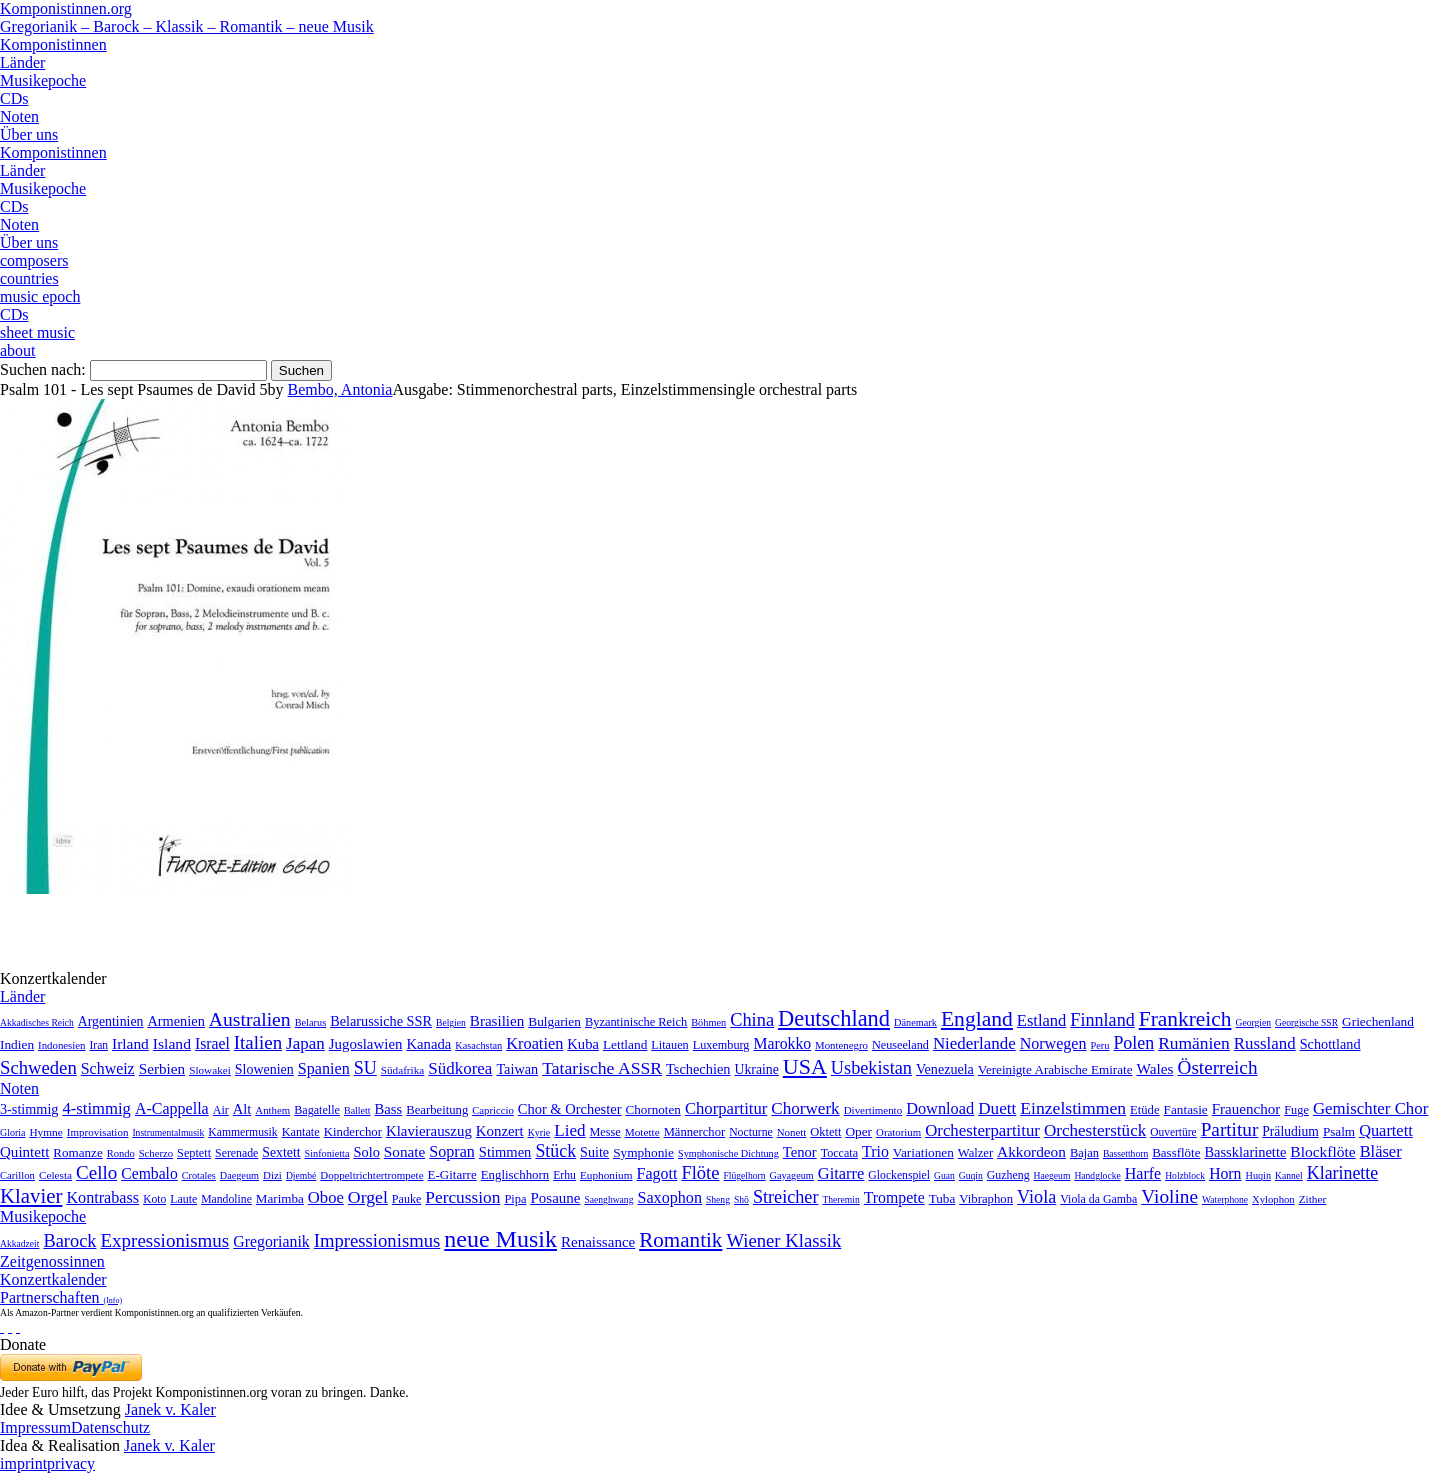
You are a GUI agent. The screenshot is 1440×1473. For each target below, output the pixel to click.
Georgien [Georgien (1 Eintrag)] (1254, 1022)
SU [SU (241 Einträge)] (365, 1068)
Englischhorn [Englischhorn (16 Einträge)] (515, 1175)
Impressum (35, 1427)
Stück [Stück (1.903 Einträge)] (555, 1151)
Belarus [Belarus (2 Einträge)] (311, 1022)
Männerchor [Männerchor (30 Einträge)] (694, 1132)
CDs (14, 98)
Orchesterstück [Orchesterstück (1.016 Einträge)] (1095, 1130)
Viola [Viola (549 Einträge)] (1036, 1197)
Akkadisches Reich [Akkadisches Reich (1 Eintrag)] (37, 1022)
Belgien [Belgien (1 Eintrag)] (451, 1022)
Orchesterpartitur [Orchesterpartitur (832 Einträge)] (982, 1130)
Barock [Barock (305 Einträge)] (69, 1241)
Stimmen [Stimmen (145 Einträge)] (505, 1152)
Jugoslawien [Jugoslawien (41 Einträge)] (366, 1044)
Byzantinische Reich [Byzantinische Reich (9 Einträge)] (636, 1022)
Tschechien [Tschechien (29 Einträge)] (698, 1069)
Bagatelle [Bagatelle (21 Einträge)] (317, 1110)
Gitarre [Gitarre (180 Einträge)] (841, 1173)
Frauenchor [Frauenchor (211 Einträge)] (1246, 1109)
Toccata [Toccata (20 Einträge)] (839, 1153)
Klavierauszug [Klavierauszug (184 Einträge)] (429, 1131)
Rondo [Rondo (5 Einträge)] (121, 1153)
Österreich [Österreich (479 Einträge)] (1218, 1067)
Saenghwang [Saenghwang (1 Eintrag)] (608, 1199)
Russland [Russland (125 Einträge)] (1265, 1043)
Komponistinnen (53, 44)
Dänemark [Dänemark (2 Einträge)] (915, 1022)
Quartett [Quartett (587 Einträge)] (1386, 1130)
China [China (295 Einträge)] (752, 1020)
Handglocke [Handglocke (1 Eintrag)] (1097, 1175)
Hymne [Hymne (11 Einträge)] (45, 1132)
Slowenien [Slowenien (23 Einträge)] (264, 1069)
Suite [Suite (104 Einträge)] (594, 1152)
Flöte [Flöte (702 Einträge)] (700, 1172)
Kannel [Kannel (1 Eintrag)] (1289, 1175)
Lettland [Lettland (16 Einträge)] (625, 1044)
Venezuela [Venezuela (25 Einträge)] (945, 1069)
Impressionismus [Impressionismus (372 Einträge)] (377, 1240)
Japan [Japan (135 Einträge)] (305, 1043)
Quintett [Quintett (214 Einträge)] (24, 1152)
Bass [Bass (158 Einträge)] (389, 1109)
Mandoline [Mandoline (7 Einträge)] (226, 1199)
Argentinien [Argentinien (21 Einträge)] (111, 1021)
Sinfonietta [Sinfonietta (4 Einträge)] (327, 1153)
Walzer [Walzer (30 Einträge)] (975, 1153)
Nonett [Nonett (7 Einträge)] (791, 1132)
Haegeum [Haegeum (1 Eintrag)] (1052, 1175)
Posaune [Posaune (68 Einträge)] (555, 1198)
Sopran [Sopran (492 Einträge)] (452, 1151)
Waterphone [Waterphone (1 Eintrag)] (1225, 1199)
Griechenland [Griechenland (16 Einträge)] (1378, 1021)
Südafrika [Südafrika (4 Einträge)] (403, 1070)
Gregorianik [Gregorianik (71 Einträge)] (271, 1241)
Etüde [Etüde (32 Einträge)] (1145, 1110)
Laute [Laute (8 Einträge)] (183, 1199)
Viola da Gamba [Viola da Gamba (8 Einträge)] (1098, 1199)
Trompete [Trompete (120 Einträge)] (894, 1197)
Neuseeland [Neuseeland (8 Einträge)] (900, 1045)
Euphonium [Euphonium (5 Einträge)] (606, 1175)
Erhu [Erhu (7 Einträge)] (564, 1175)
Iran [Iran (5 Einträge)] (98, 1045)
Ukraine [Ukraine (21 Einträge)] (756, 1069)
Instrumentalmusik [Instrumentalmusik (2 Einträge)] (168, 1132)
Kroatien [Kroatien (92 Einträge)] (534, 1043)
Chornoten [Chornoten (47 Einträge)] (652, 1109)
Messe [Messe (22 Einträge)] (605, 1132)
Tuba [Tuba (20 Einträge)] (942, 1198)
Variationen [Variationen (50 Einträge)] (923, 1152)
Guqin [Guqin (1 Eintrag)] (971, 1175)
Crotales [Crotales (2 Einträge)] (199, 1175)
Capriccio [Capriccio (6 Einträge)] (493, 1110)
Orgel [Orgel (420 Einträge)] (368, 1197)
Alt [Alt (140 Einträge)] (242, 1109)
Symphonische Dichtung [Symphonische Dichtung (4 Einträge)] (728, 1153)
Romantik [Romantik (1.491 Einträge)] (680, 1240)
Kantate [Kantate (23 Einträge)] (301, 1132)
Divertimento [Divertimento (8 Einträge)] (873, 1110)
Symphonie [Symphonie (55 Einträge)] (643, 1152)
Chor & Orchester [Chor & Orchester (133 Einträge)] (570, 1109)
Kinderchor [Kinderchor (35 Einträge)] (353, 1132)
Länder (22, 62)
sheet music (37, 332)
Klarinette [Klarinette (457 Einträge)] (1342, 1173)
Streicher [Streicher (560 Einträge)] (786, 1197)
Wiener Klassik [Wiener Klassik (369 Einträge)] (783, 1240)
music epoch (40, 296)
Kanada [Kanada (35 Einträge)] (428, 1044)
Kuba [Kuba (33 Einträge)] (583, 1044)
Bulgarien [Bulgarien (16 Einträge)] (554, 1021)
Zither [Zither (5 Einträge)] (1313, 1199)
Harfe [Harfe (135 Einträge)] (1143, 1173)
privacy (71, 1463)
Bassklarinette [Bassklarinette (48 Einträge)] (1245, 1152)
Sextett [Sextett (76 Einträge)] (281, 1152)
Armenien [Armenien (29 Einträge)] (175, 1021)
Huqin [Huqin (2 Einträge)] (1259, 1175)
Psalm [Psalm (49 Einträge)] (1339, 1131)
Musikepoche (43, 80)
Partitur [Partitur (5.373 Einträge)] (1230, 1129)
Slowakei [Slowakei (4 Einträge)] (210, 1070)
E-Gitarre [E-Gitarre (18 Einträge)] (452, 1174)
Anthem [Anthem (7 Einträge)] (272, 1110)
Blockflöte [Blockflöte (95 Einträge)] (1322, 1151)
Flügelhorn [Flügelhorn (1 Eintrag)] (744, 1175)
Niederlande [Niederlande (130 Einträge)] (974, 1043)
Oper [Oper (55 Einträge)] (858, 1131)
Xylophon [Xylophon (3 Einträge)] (1273, 1199)
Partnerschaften (61, 1297)
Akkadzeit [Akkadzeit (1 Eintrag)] (19, 1243)
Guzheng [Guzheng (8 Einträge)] (1008, 1175)
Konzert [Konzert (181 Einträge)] (500, 1131)
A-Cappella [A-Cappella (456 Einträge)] (172, 1108)
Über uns (29, 134)
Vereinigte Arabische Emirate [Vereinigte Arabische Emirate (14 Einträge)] (1055, 1069)
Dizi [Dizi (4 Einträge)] (272, 1175)
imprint (23, 1463)
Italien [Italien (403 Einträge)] (258, 1042)
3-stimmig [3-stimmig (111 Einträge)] (29, 1109)
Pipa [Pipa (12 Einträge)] (515, 1199)
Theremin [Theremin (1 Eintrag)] (840, 1199)
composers (34, 260)
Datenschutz (110, 1427)
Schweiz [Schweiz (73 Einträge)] (108, 1068)
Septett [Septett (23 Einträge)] (194, 1153)
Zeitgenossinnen (52, 1261)
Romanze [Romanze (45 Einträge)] (77, 1152)
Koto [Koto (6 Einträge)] (154, 1199)
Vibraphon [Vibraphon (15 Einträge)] (986, 1199)
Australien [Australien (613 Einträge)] (250, 1019)
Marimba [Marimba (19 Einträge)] (280, 1198)
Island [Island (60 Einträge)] (172, 1043)
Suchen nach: (43, 369)
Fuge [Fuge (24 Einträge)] (1296, 1110)
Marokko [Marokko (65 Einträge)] (782, 1043)
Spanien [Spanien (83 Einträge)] (324, 1068)
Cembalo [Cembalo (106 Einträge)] (149, 1173)
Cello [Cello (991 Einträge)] (96, 1172)
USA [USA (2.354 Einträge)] (805, 1066)
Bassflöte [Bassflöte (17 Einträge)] (1176, 1152)
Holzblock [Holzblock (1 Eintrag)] (1185, 1175)
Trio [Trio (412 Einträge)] (875, 1151)
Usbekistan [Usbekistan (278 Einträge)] (871, 1068)
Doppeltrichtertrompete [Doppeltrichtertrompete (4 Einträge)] (371, 1175)
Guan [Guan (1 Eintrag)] (944, 1175)
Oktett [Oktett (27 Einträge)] (825, 1132)
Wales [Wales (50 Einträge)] (1155, 1068)
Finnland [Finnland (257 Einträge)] (1102, 1020)
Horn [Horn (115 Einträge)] (1225, 1173)
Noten (19, 116)
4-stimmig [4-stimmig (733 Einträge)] (96, 1108)
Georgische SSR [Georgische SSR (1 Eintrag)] (1306, 1022)
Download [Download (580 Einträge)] (940, 1108)
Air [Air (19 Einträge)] (221, 1110)
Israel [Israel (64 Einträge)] (212, 1043)
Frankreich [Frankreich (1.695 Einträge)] (1185, 1019)
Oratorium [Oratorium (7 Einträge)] (898, 1132)
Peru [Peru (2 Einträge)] (1100, 1045)
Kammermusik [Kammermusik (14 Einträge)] (242, 1132)
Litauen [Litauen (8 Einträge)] (669, 1045)
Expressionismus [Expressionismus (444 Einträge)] (164, 1240)
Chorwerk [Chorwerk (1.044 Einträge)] (805, 1108)
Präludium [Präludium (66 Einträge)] (1290, 1131)
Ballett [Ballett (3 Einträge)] (357, 1110)
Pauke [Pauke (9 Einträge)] (406, 1199)
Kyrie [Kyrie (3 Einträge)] (539, 1132)
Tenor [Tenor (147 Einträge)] (800, 1152)
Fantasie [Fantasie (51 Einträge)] (1186, 1109)
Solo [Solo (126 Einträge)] (366, 1152)
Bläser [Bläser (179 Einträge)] (1381, 1151)
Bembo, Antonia (340, 389)
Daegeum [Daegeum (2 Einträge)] (239, 1175)
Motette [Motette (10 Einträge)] (642, 1132)
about (18, 350)
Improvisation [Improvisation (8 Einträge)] (98, 1132)
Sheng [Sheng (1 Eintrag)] (718, 1199)
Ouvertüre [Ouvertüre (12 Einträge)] (1173, 1132)
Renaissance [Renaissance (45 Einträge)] (598, 1242)
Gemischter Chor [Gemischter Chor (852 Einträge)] (1370, 1108)
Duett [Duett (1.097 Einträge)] (997, 1108)
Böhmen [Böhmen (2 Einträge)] (708, 1022)
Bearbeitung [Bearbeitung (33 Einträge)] (437, 1110)
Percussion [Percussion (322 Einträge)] (462, 1197)
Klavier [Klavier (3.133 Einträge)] (31, 1195)
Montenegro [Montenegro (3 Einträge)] (841, 1045)
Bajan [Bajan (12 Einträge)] (1084, 1153)
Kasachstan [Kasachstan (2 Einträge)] (478, 1045)
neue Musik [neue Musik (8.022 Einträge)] (500, 1239)
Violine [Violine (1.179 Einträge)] (1169, 1196)
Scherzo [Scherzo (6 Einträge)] (156, 1153)
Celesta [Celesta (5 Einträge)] (55, 1175)
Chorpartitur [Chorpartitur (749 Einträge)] (726, 1108)
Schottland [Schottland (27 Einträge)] (1330, 1044)
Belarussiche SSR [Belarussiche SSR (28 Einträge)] (381, 1021)
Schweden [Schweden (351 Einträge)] (38, 1067)
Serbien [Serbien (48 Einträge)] (162, 1068)
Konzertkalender (53, 1279)
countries (29, 278)
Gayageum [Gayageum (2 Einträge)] (792, 1175)
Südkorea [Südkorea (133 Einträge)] (460, 1068)
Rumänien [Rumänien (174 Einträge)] (1194, 1043)
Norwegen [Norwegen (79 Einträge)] (1053, 1043)
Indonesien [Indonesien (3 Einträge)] (61, 1045)
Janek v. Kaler (170, 1409)
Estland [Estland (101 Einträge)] (1042, 1020)
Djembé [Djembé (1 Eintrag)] (301, 1175)
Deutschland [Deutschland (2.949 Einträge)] (834, 1018)
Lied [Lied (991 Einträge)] (569, 1130)
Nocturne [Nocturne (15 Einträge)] (751, 1132)
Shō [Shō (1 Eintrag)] (741, 1199)
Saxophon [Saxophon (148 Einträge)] (669, 1197)
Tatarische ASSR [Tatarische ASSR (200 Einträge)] (602, 1068)
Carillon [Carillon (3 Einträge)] (17, 1175)
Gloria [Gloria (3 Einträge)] (12, 1132)
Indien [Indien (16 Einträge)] (17, 1044)
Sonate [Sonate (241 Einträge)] (404, 1151)
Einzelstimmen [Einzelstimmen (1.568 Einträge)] (1073, 1108)
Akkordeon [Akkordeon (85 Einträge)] (1031, 1151)
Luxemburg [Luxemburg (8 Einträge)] (721, 1045)
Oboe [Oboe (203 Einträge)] (326, 1197)
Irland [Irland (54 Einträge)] (130, 1043)
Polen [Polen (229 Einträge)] (1133, 1043)
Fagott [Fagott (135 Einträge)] (656, 1173)
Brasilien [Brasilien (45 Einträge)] (497, 1021)
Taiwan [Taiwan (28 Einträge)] (517, 1069)
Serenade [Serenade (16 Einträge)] (236, 1153)
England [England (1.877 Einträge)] (977, 1019)
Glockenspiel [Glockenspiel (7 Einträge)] (899, 1175)
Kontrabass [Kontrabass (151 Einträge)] (102, 1197)
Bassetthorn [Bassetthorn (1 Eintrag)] (1125, 1153)
